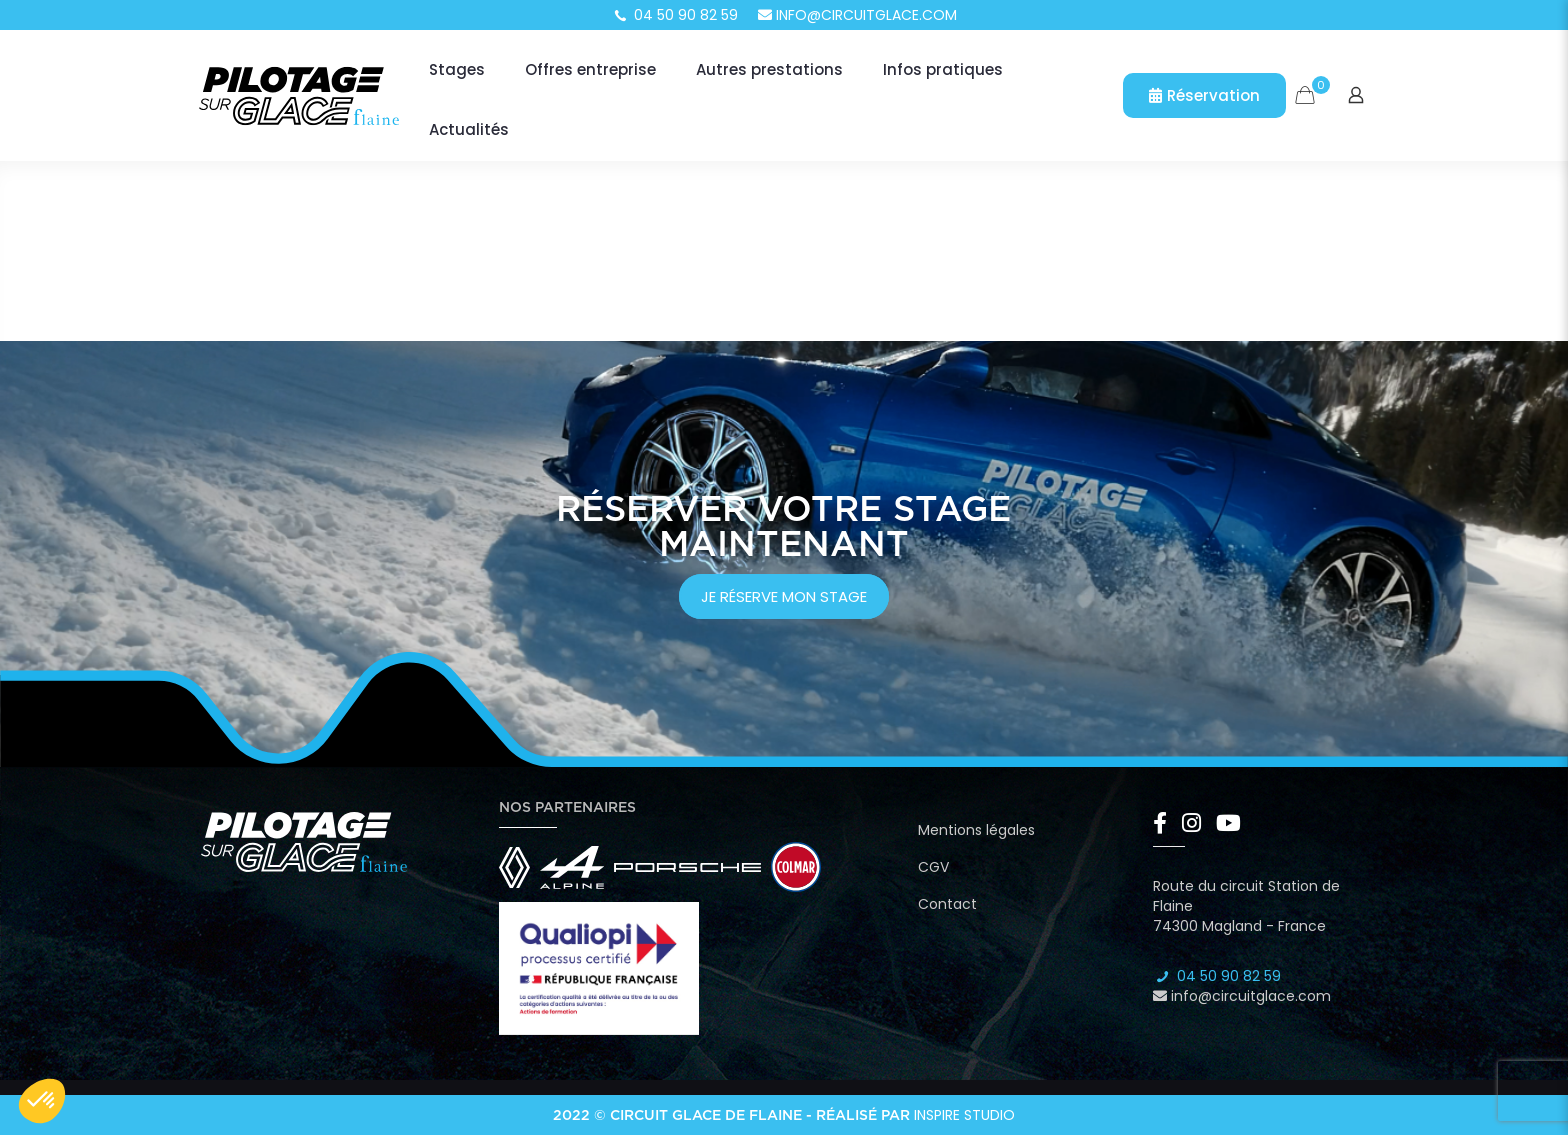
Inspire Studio (964, 1115)
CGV (933, 867)
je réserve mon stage (784, 596)
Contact (947, 904)
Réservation (1204, 95)
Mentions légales (976, 830)
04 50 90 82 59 (675, 15)
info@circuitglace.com (857, 15)
